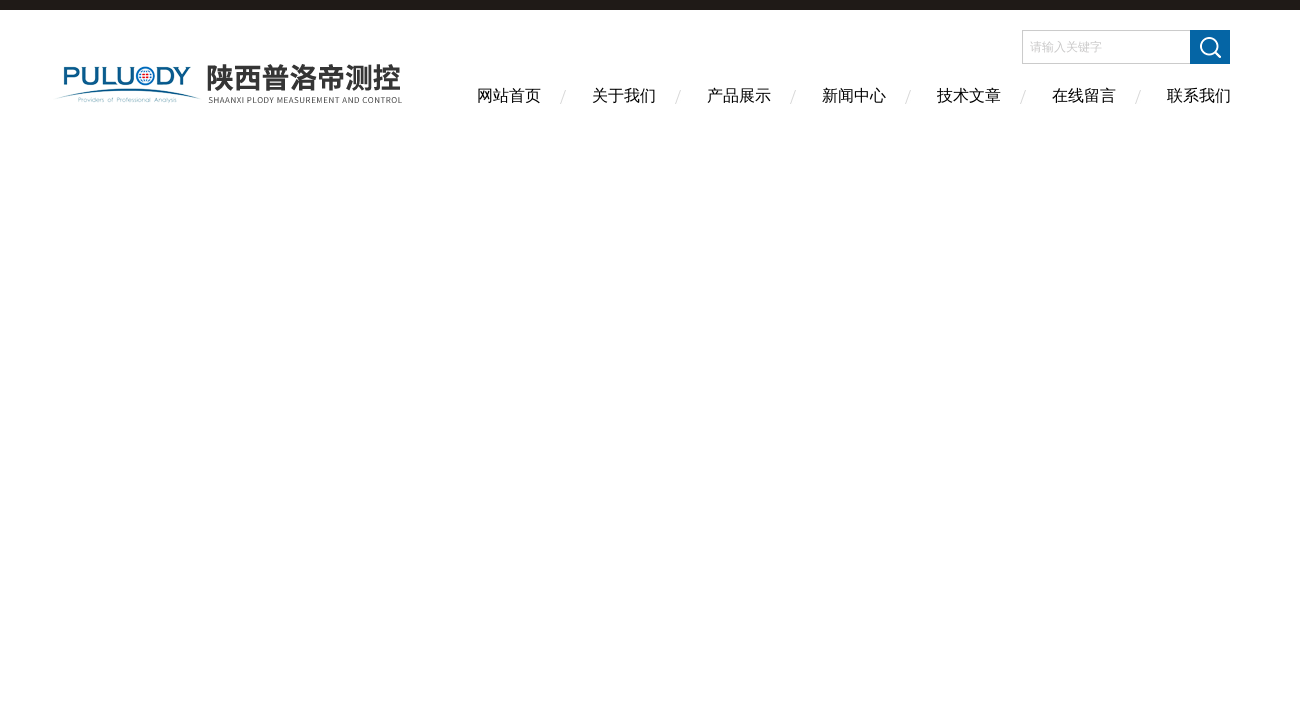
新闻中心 (854, 95)
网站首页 (509, 95)
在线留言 (1084, 95)
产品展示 (739, 95)
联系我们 (1199, 95)
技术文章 (969, 95)
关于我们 (624, 95)
